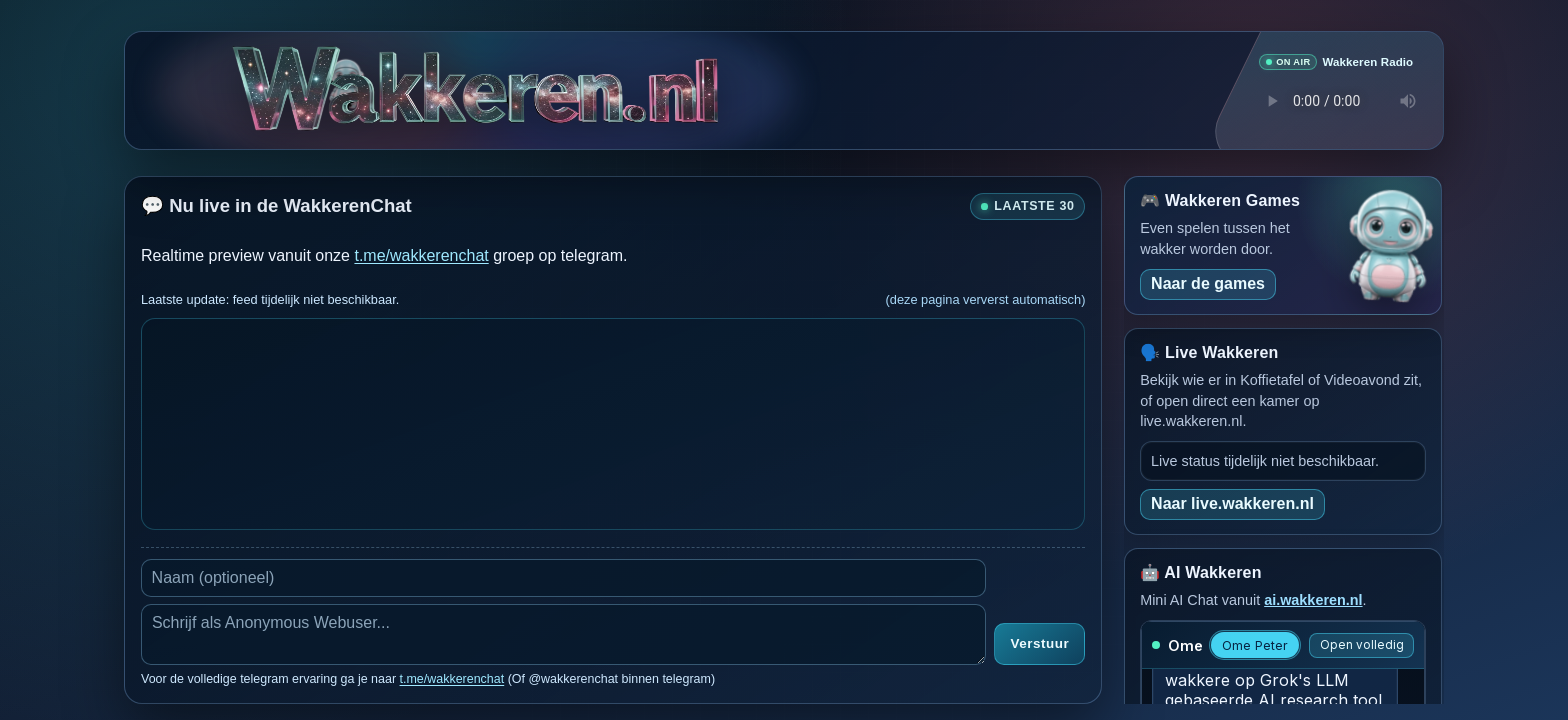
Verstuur (1039, 643)
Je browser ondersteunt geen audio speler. (1336, 100)
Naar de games (1208, 282)
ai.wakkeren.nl (1313, 599)
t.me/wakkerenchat (421, 254)
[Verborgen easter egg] (346, 71)
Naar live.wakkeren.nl (1232, 502)
